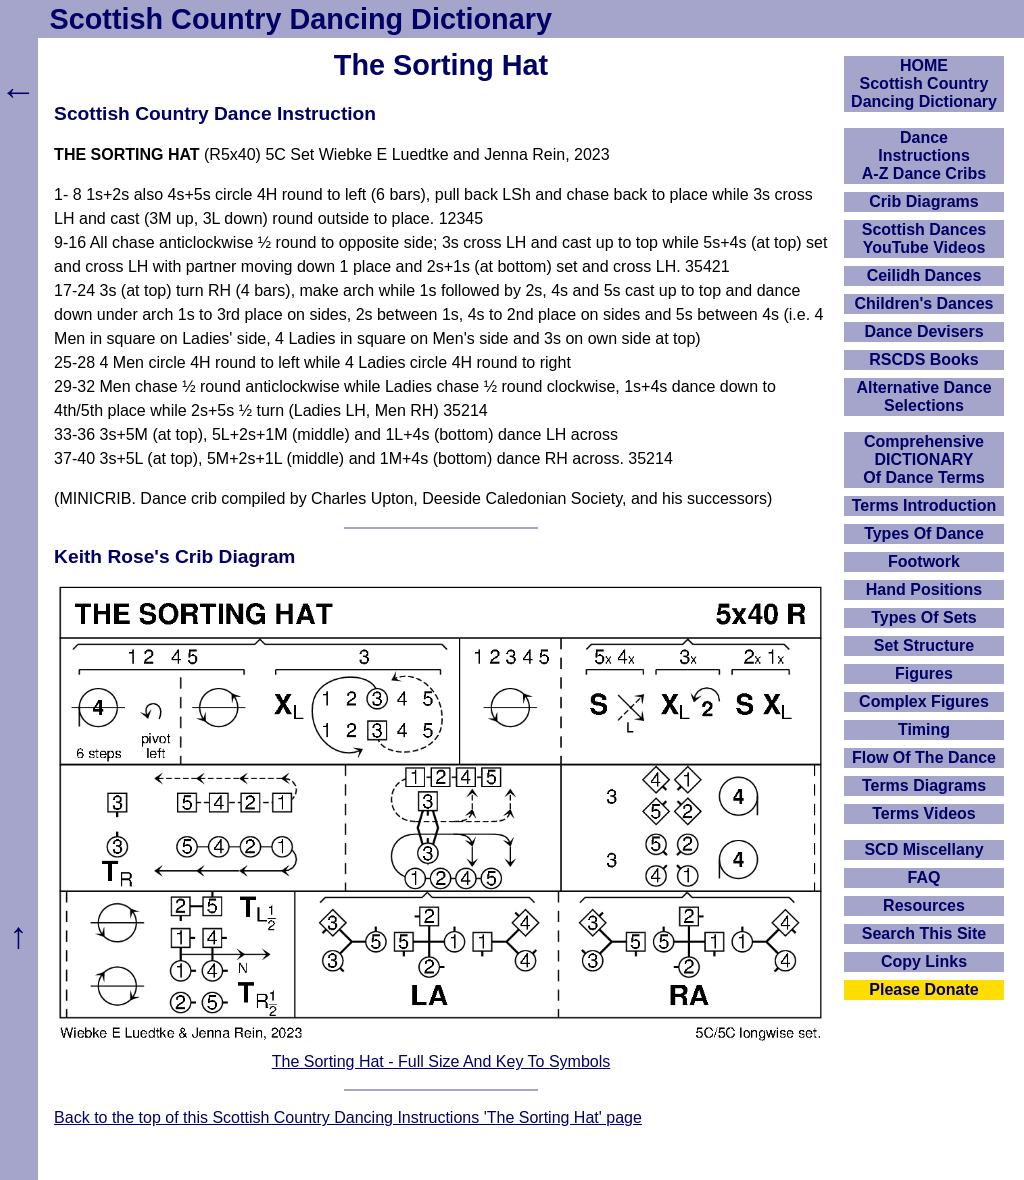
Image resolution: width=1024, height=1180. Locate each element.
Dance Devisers (923, 331)
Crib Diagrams (923, 201)
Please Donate (923, 989)
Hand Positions (924, 589)
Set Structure (924, 645)
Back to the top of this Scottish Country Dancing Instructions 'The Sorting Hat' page (348, 1117)
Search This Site (924, 933)
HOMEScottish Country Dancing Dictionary (924, 83)
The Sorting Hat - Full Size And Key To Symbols (441, 1061)
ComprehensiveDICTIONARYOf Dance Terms (924, 459)
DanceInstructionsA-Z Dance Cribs (924, 155)
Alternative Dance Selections (923, 396)
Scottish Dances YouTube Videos (924, 238)
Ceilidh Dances (924, 275)
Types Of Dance (924, 533)
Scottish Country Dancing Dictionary (301, 19)
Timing (924, 729)
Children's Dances (924, 303)
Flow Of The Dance (924, 757)
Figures (924, 673)
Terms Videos (923, 813)
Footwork (924, 561)
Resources (924, 905)
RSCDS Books (923, 359)
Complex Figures (924, 701)
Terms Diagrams (924, 785)
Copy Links (924, 961)
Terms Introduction (924, 505)
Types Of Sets (924, 617)
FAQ (924, 877)
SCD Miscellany (923, 849)
